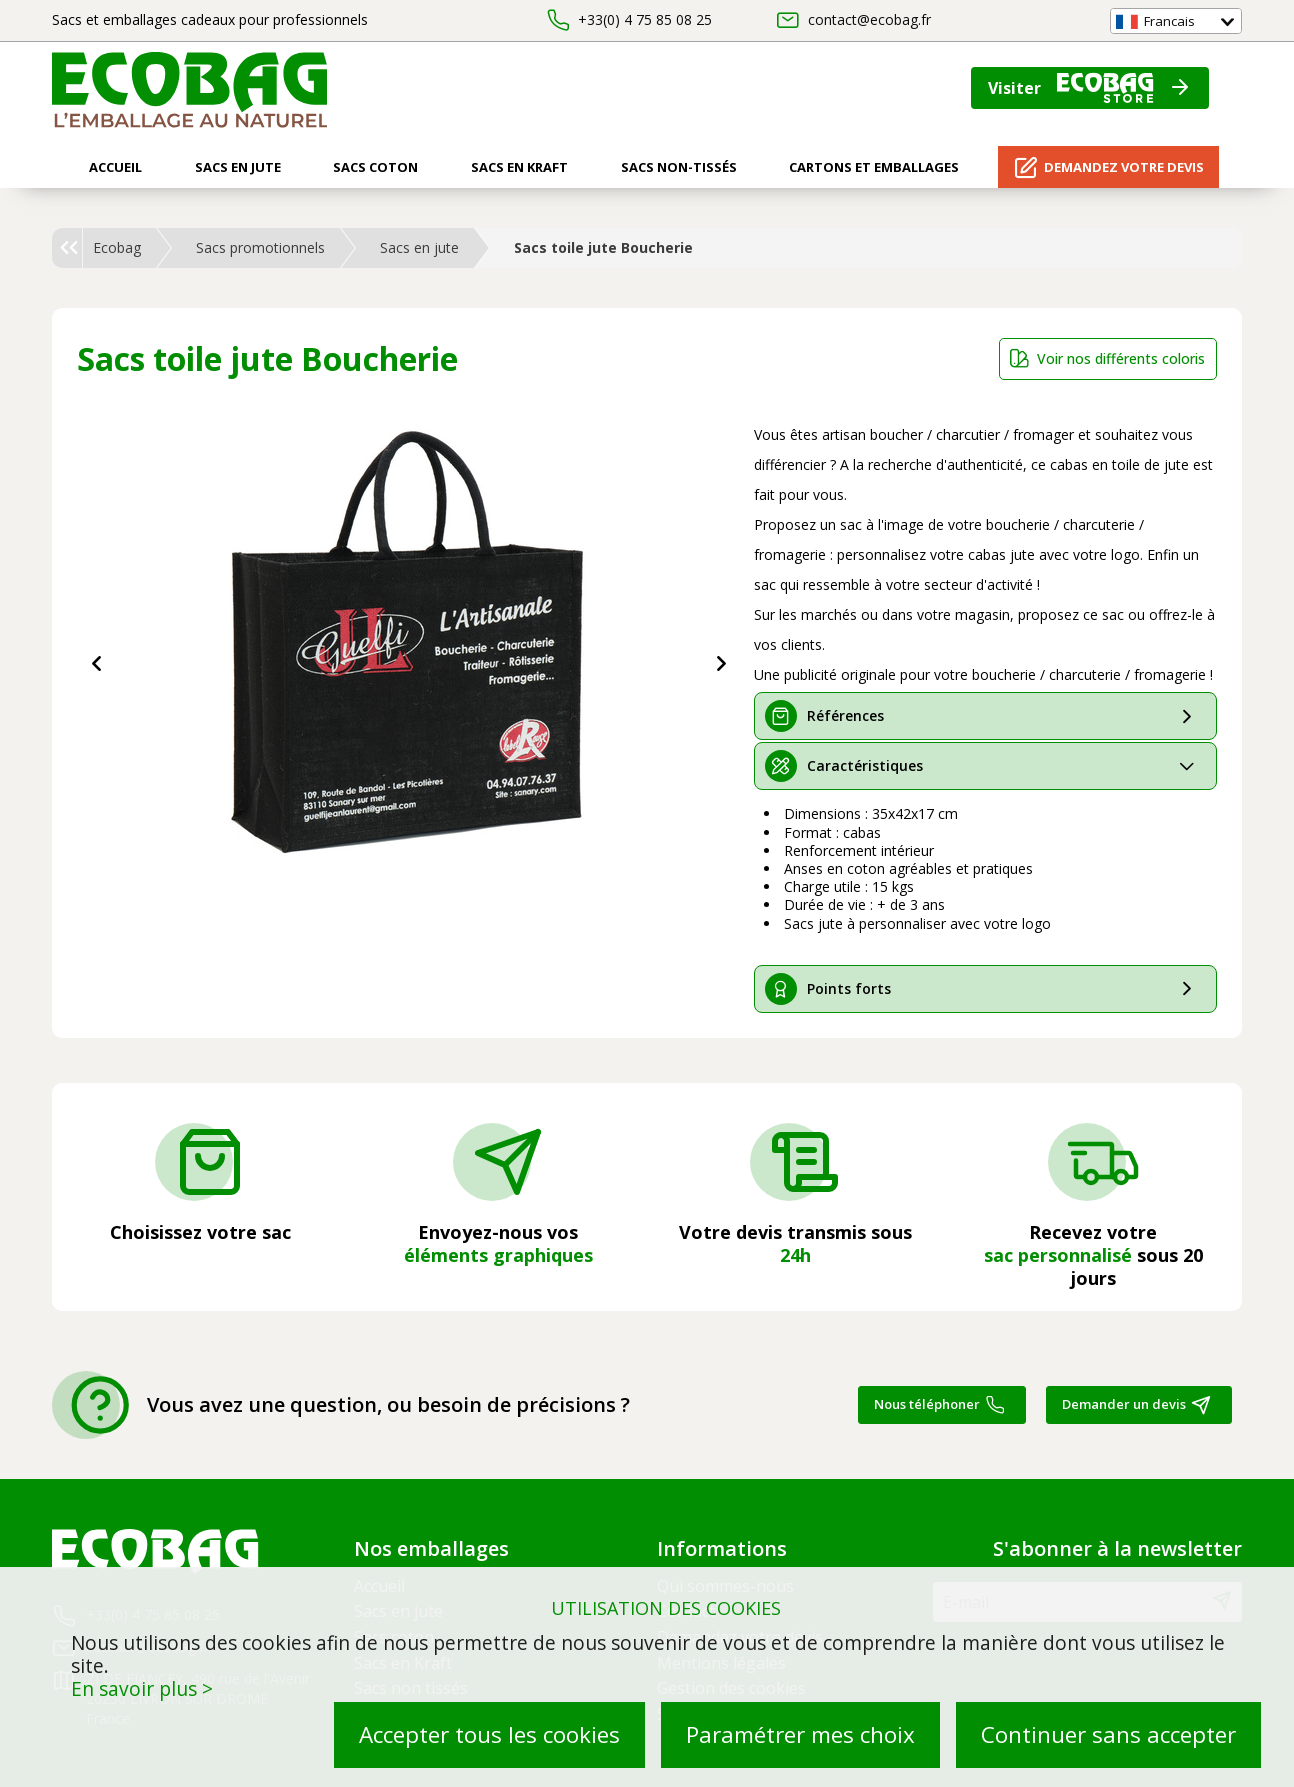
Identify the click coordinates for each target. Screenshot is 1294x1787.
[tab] (986, 716)
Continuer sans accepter (1108, 1734)
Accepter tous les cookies (489, 1734)
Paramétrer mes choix (800, 1734)
